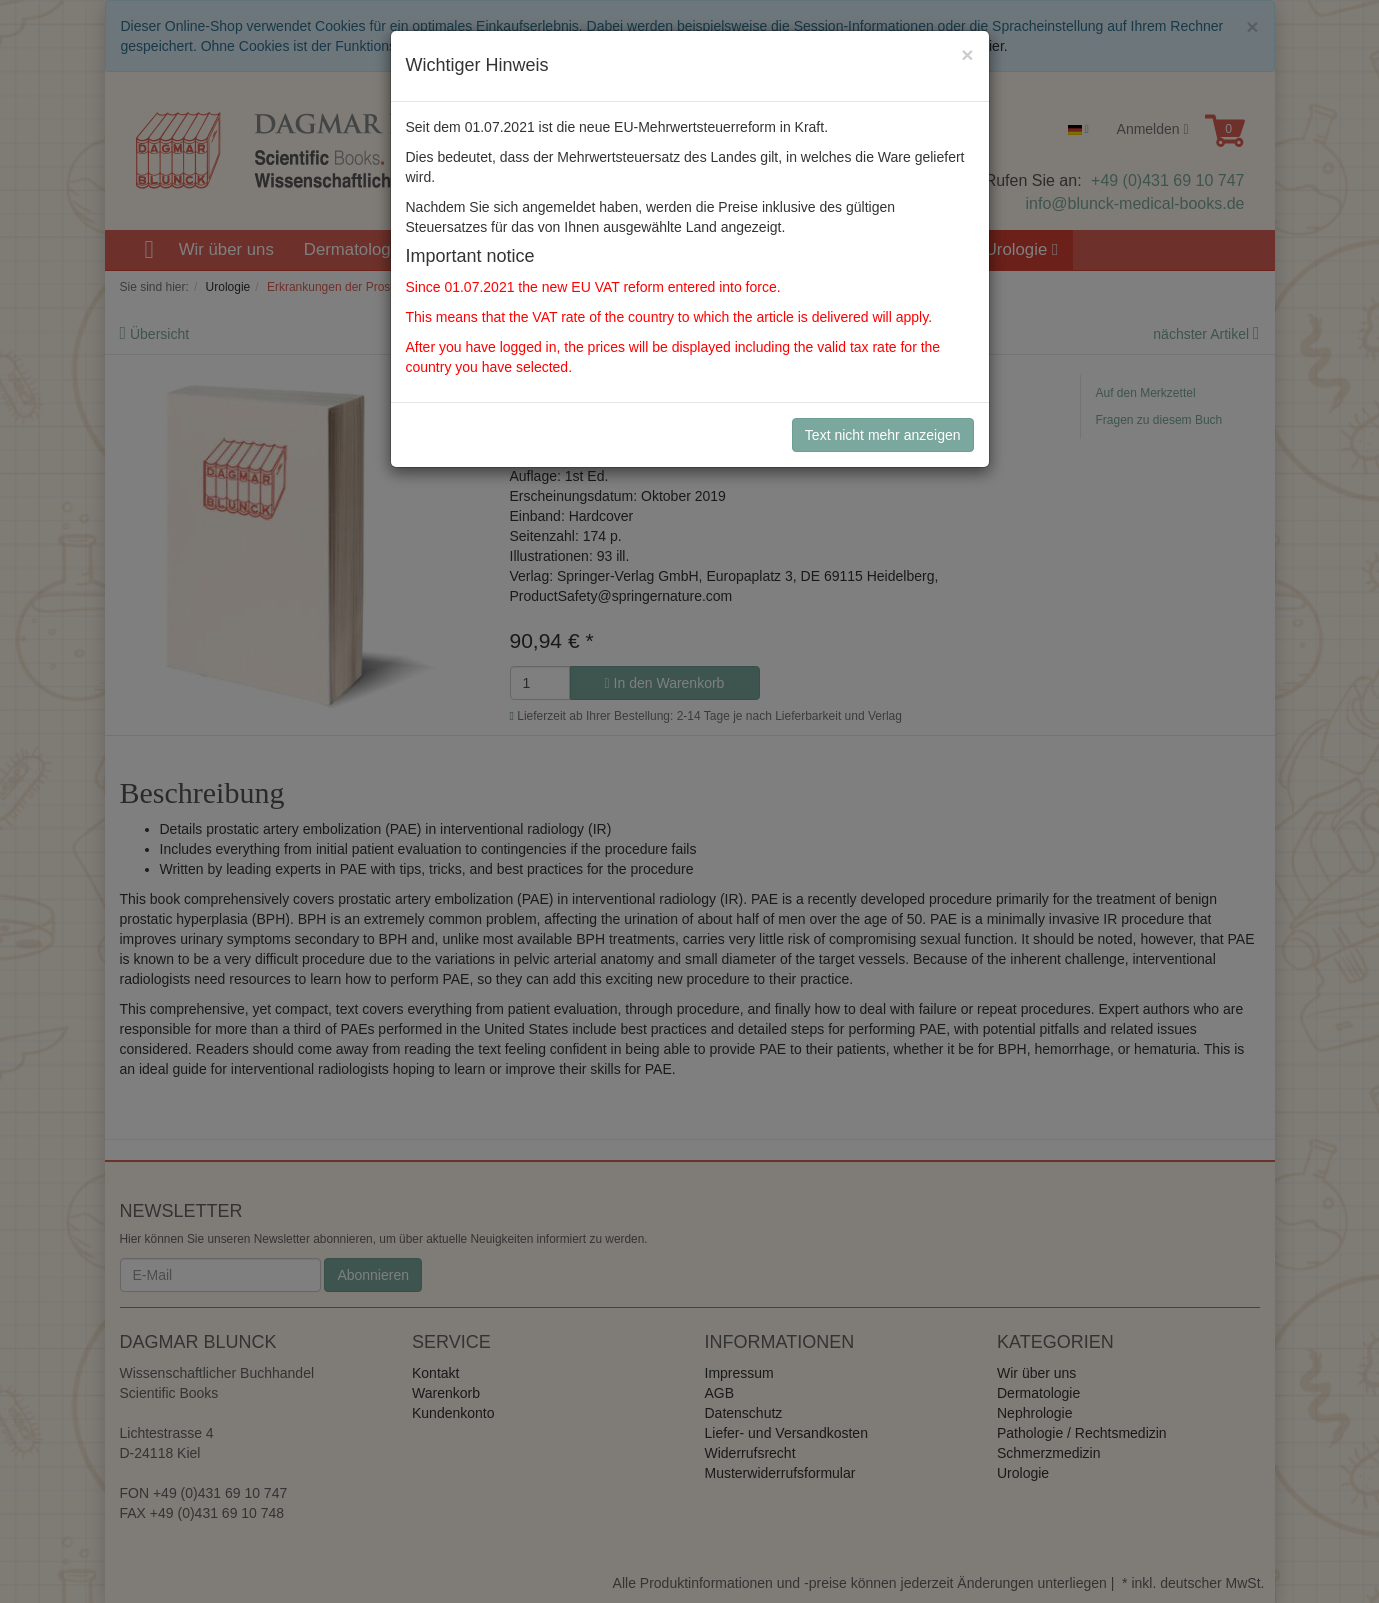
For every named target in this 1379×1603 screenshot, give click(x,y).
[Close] (967, 54)
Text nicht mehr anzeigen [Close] (883, 435)
